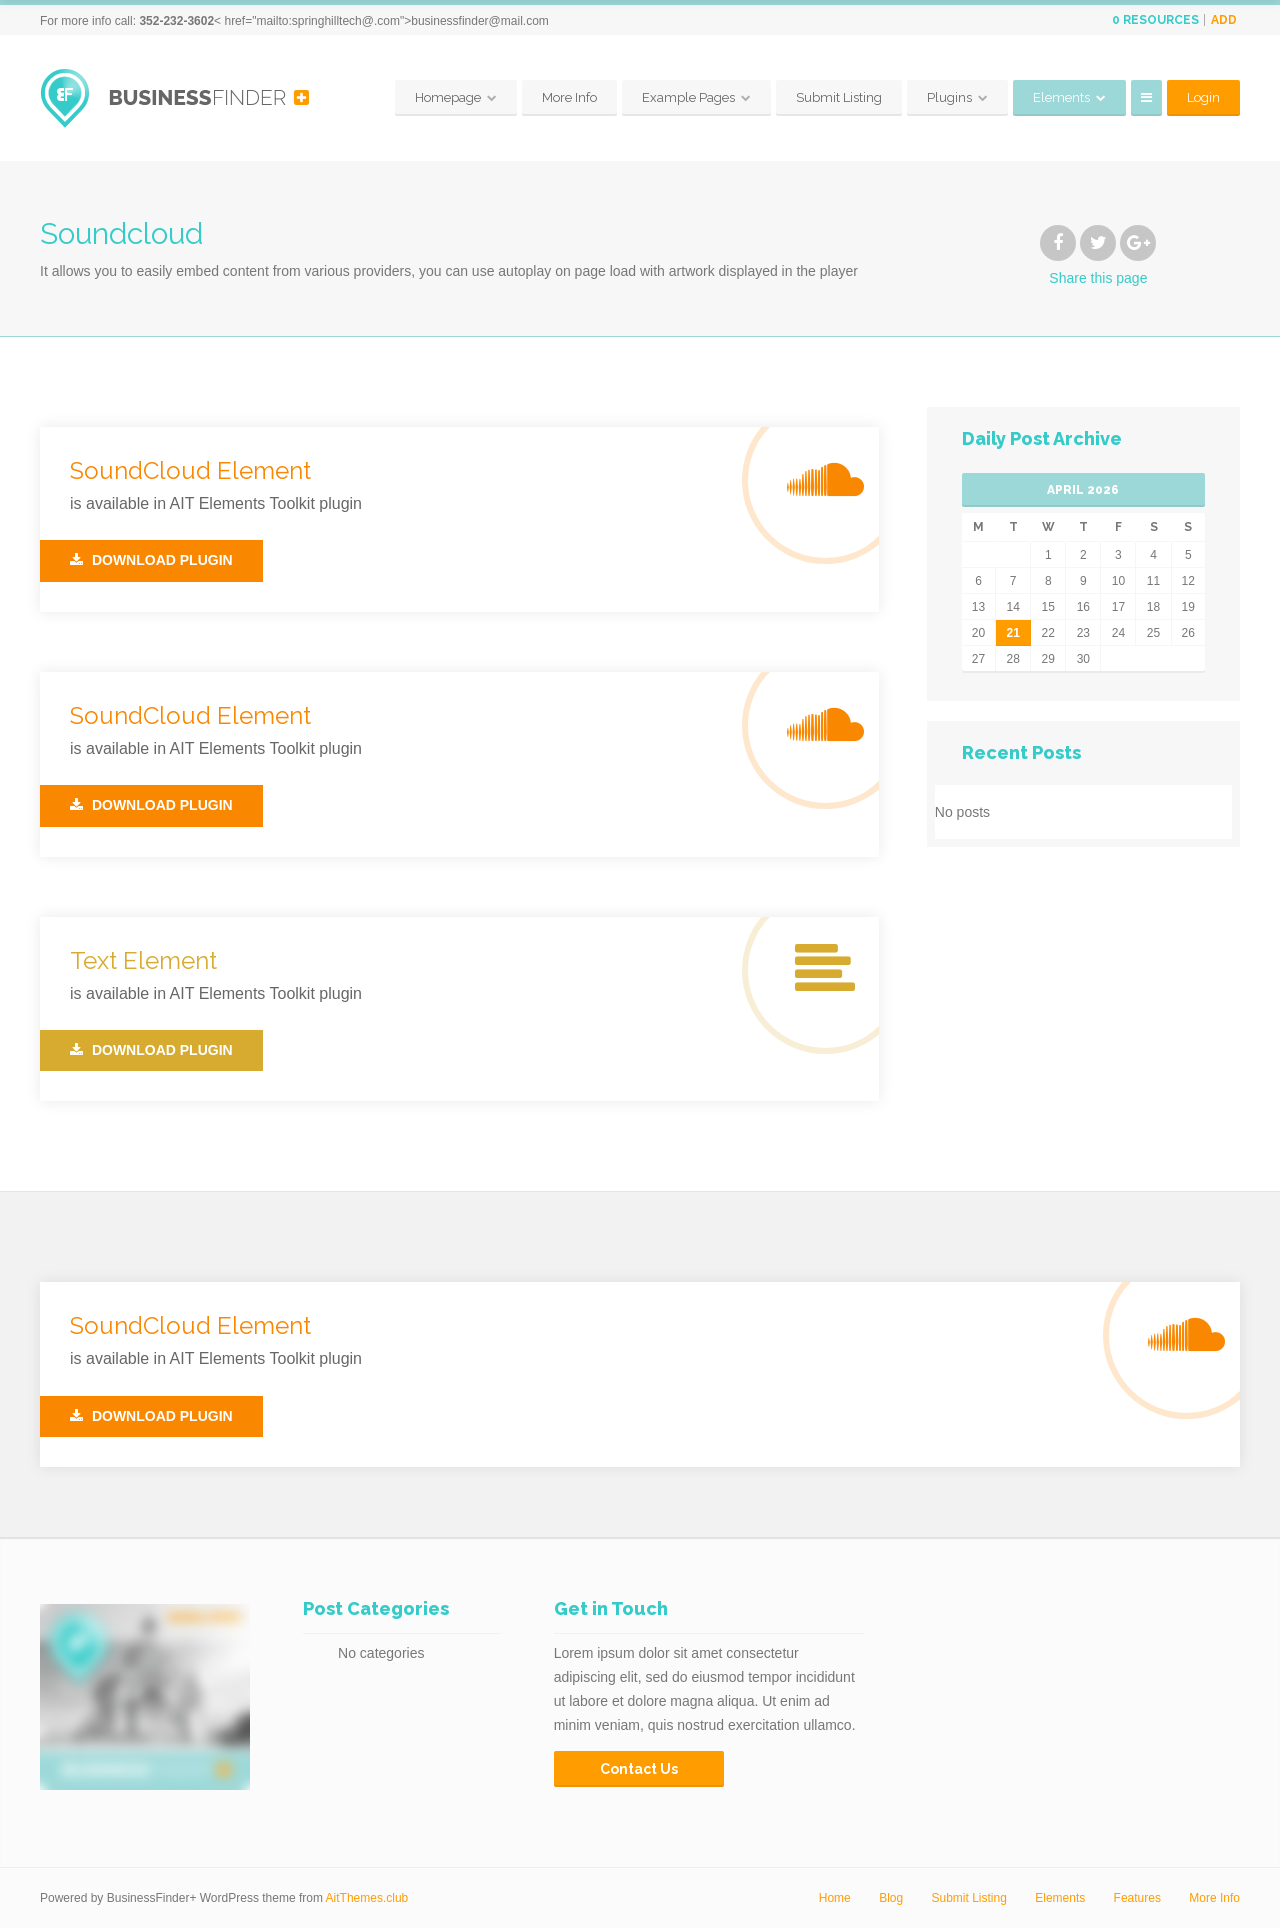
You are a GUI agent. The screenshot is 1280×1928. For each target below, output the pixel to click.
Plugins (949, 97)
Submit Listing (839, 97)
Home (835, 1898)
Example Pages (688, 97)
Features (1137, 1898)
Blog (891, 1898)
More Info (569, 97)
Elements (1061, 97)
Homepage (448, 97)
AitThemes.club (367, 1898)
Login (1203, 97)
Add (1224, 20)
